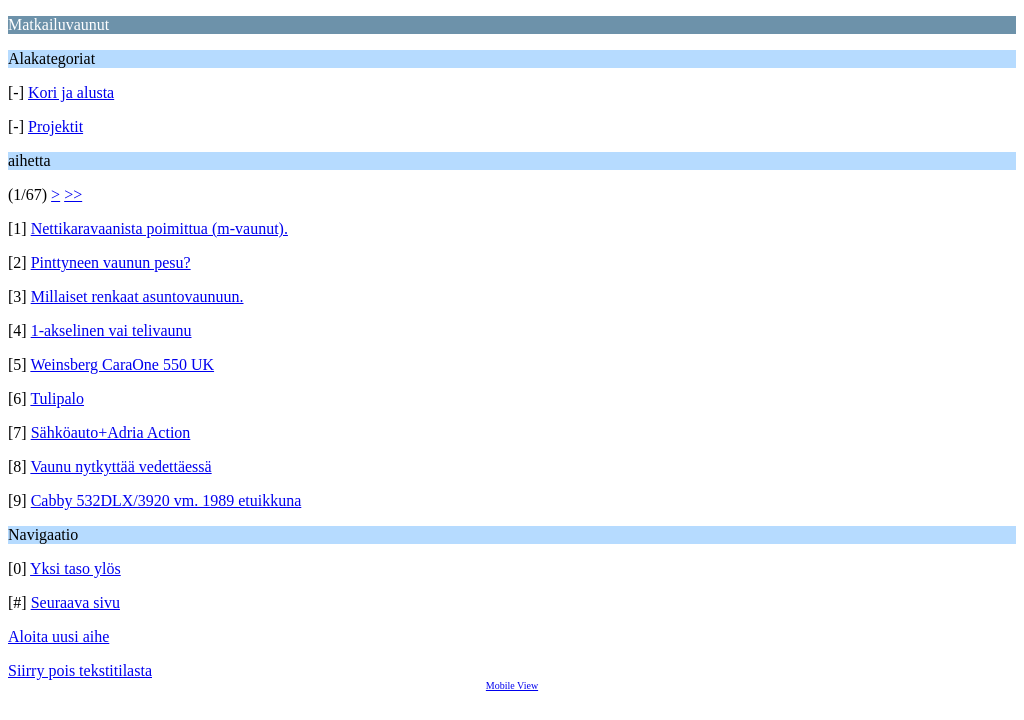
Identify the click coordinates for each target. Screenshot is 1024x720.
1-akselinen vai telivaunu (111, 330)
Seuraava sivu (75, 602)
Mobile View (512, 685)
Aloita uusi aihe (58, 636)
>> (73, 194)
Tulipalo (57, 398)
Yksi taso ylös (75, 568)
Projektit (55, 126)
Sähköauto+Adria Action (111, 432)
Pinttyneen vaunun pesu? (111, 262)
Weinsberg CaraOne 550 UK (122, 364)
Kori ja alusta (71, 92)
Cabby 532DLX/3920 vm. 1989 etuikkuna (166, 500)
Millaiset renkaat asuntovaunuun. (137, 296)
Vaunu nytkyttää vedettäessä (120, 466)
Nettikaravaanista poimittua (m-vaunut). (159, 228)
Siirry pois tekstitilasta (80, 670)
